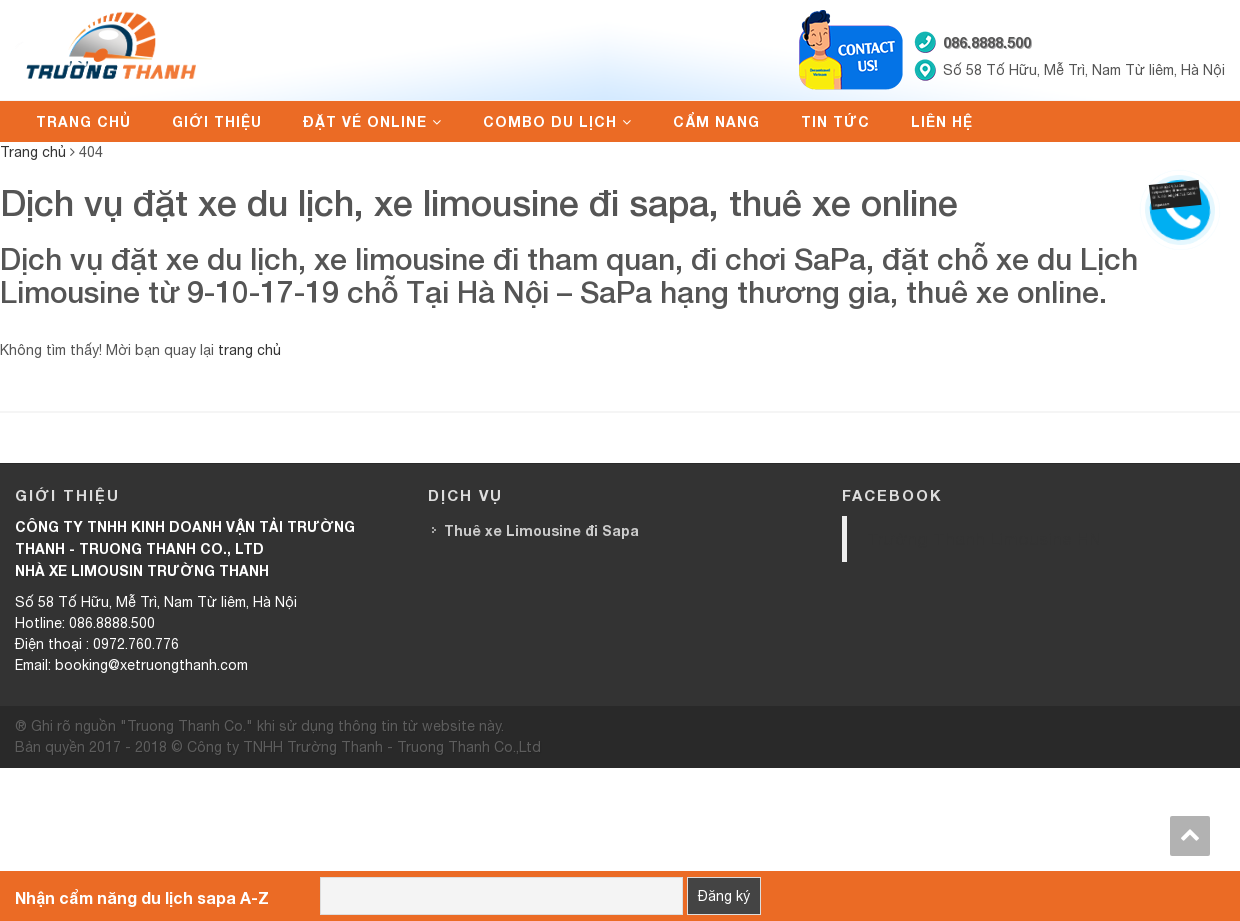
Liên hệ (942, 121)
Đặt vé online (365, 121)
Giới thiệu (217, 121)
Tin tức (835, 121)
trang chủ (249, 350)
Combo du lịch (550, 121)
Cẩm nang (716, 121)
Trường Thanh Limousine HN (984, 538)
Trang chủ (83, 121)
